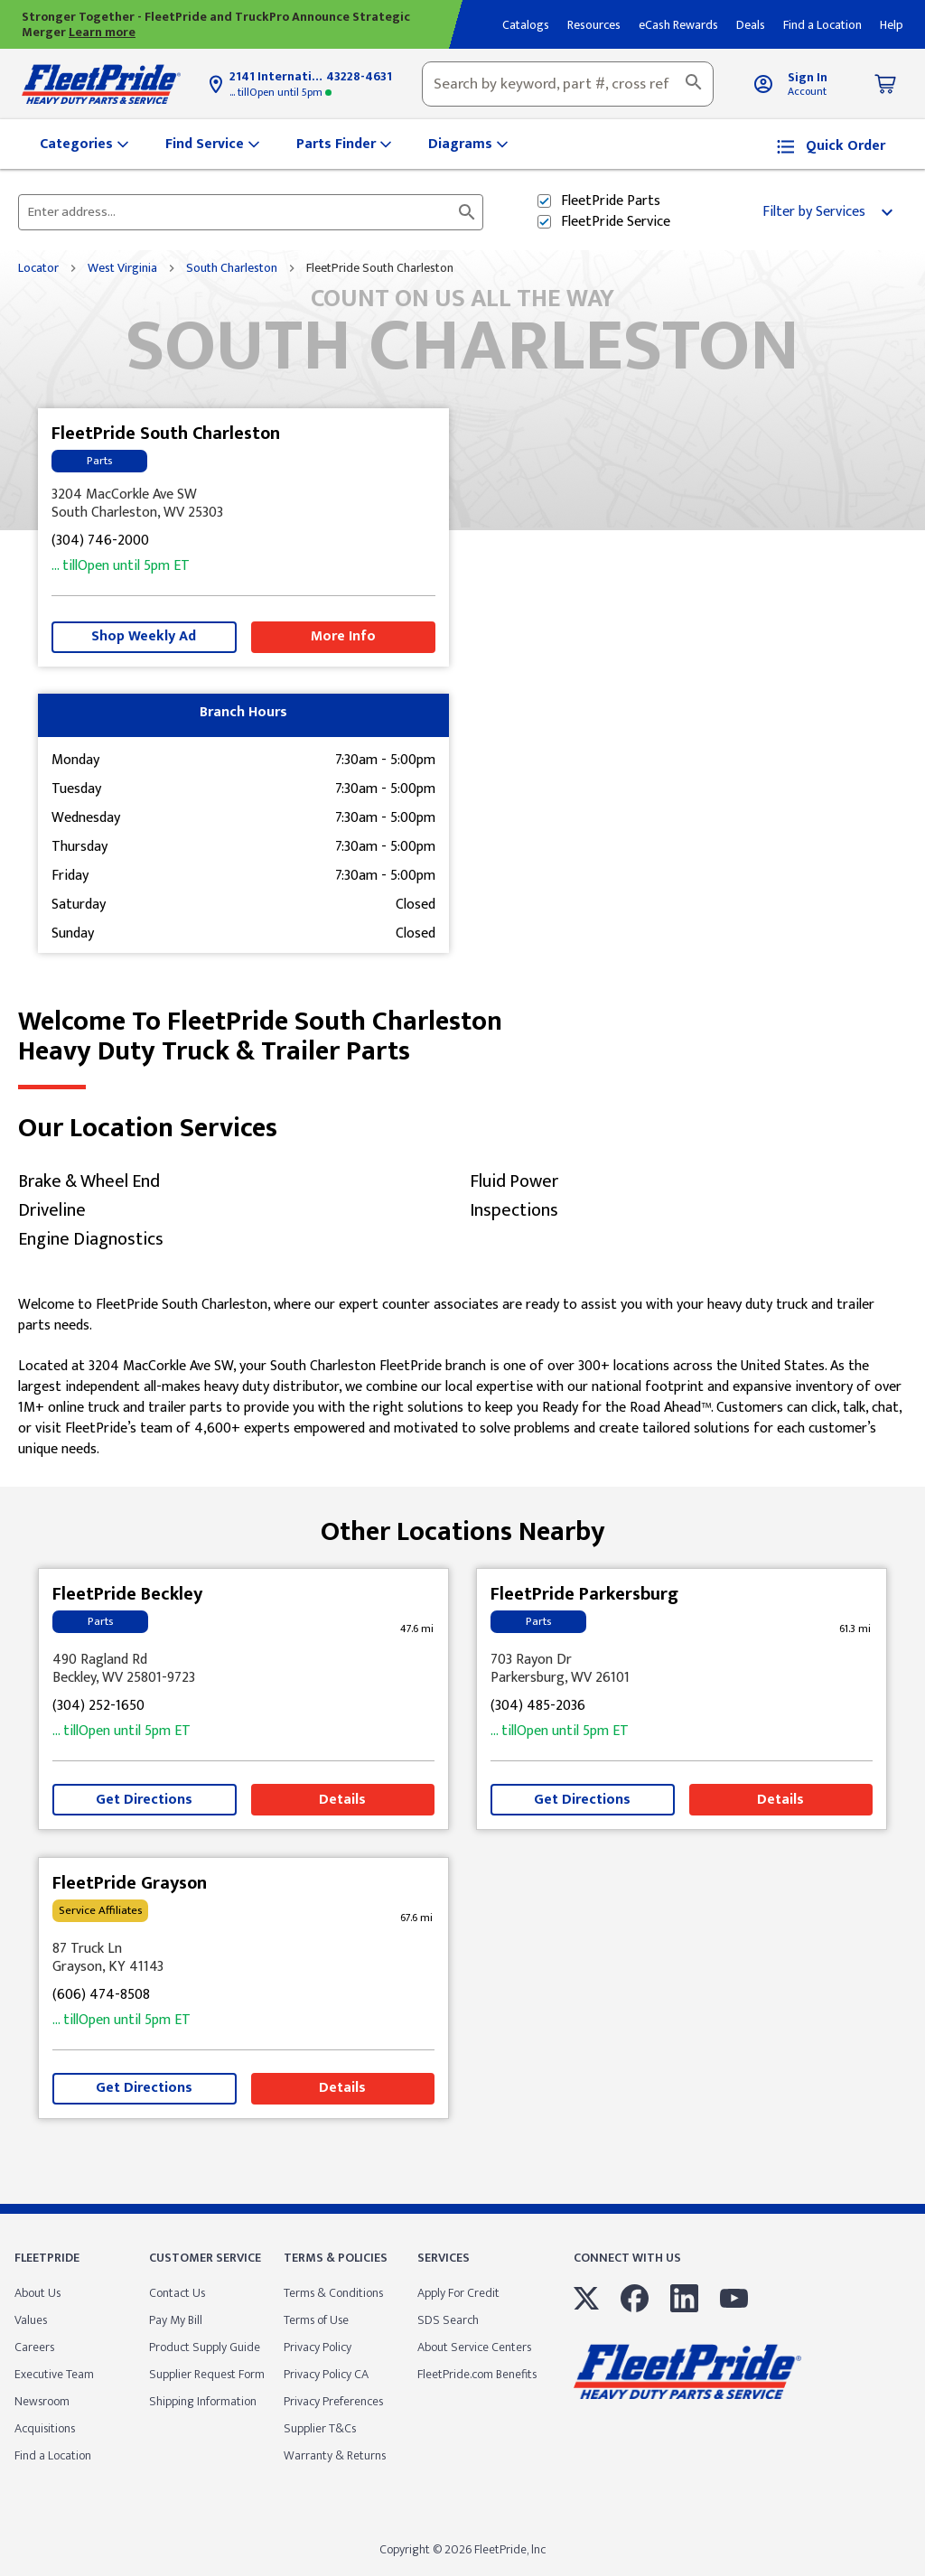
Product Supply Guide (204, 2347)
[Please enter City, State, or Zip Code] (239, 212)
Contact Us (177, 2292)
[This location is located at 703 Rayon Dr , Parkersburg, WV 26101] (682, 1669)
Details (342, 1799)
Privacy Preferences (333, 2401)
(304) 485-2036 (538, 1706)
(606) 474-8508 (101, 1995)
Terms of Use (316, 2320)
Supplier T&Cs (320, 2428)
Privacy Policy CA (326, 2374)
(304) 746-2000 (100, 541)
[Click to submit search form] (467, 212)
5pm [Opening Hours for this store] (280, 92)
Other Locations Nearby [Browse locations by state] (463, 1525)
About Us (37, 2292)
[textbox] (568, 84)
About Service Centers (474, 2347)
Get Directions (144, 1799)
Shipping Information (203, 2401)
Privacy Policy (317, 2347)
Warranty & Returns (335, 2455)
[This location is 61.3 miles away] (854, 1629)
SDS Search (448, 2320)
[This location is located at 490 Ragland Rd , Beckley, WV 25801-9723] (243, 1669)
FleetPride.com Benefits (477, 2374)
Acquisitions (44, 2428)
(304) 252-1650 (98, 1706)
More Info (343, 636)
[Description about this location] (462, 1378)
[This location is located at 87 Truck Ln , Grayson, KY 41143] (243, 1958)
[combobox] (568, 84)
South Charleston (231, 268)
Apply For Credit (458, 2292)
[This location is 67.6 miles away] (416, 1918)
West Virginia (122, 268)
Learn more (102, 32)
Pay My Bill (175, 2320)
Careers (34, 2347)
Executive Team (54, 2374)
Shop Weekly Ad (143, 636)
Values (30, 2320)
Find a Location (52, 2455)
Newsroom (42, 2401)
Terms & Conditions (333, 2292)
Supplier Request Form (207, 2374)
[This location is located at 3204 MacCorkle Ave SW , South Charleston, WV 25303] (243, 504)
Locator (38, 268)
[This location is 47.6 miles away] (416, 1629)
